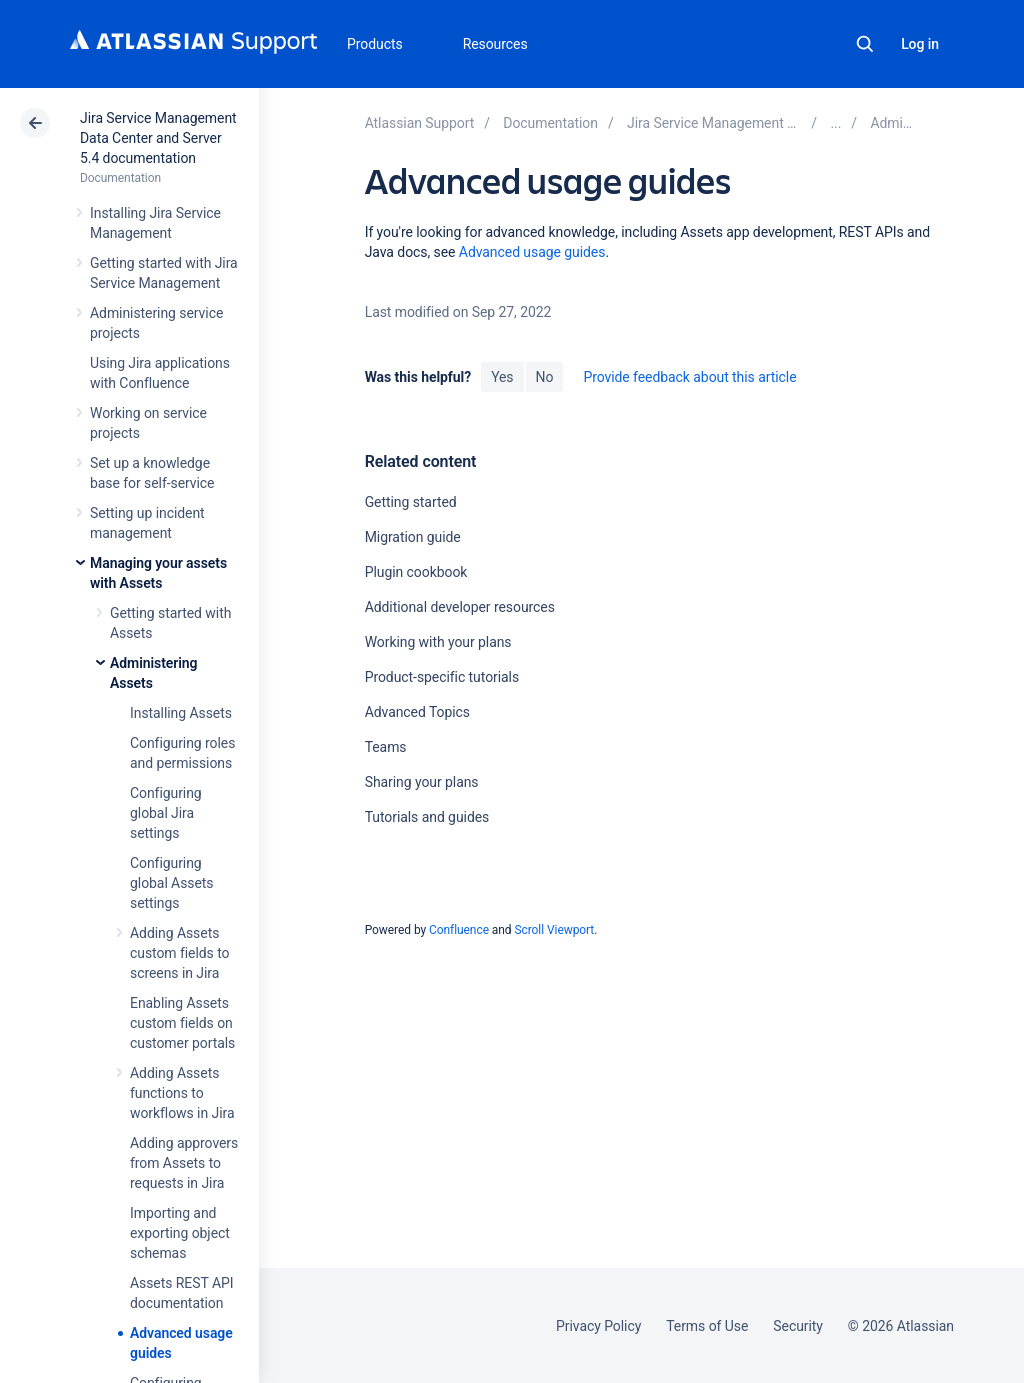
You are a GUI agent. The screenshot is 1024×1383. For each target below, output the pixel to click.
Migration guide (413, 537)
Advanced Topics (417, 712)
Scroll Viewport (554, 930)
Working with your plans (438, 642)
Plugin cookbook (416, 572)
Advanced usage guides (532, 252)
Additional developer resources (460, 607)
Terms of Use (707, 1326)
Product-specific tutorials (442, 677)
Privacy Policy (598, 1326)
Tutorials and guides (427, 817)
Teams (386, 747)
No (545, 377)
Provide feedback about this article (689, 377)
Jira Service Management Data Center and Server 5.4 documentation (158, 138)
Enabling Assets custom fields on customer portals (182, 1023)
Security (798, 1326)
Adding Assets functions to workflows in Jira (182, 1093)
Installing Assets (181, 713)
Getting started (411, 502)
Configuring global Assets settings (172, 883)
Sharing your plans (422, 782)
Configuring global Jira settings (166, 813)
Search (865, 44)
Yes (502, 377)
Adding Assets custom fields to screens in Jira (179, 953)
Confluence (459, 930)
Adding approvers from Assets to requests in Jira (184, 1163)
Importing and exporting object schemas (180, 1233)
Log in (920, 44)
